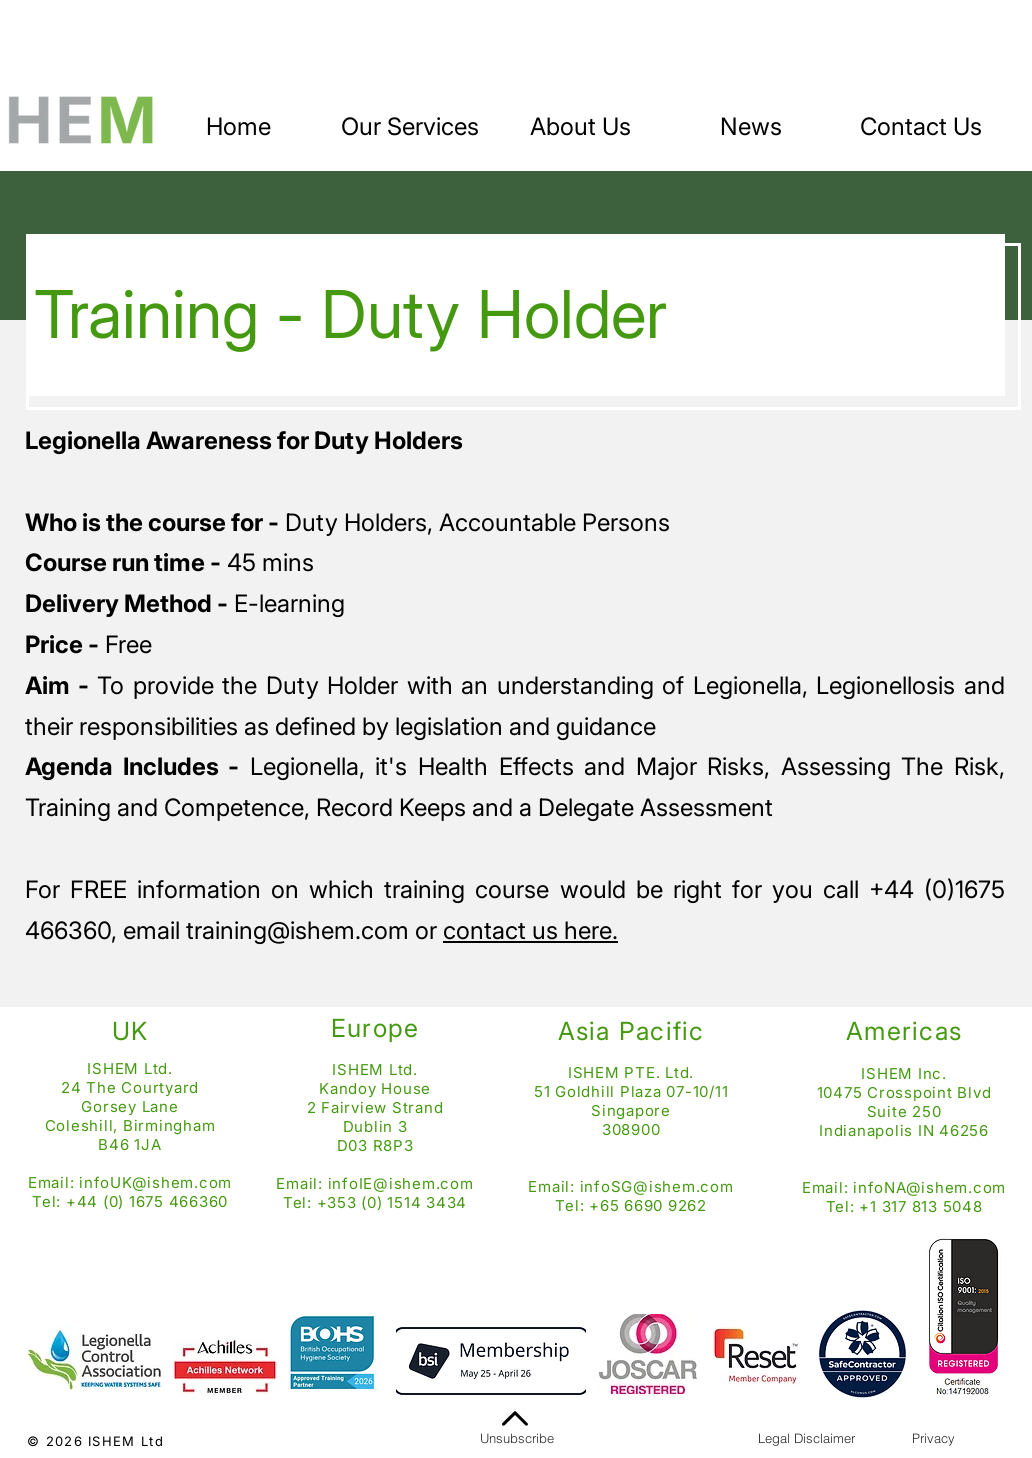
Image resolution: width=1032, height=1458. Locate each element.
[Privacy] (933, 1438)
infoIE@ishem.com (401, 1183)
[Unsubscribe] (517, 1438)
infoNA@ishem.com (929, 1187)
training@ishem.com (297, 930)
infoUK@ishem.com (155, 1182)
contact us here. (530, 930)
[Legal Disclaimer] (806, 1438)
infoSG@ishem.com (657, 1186)
